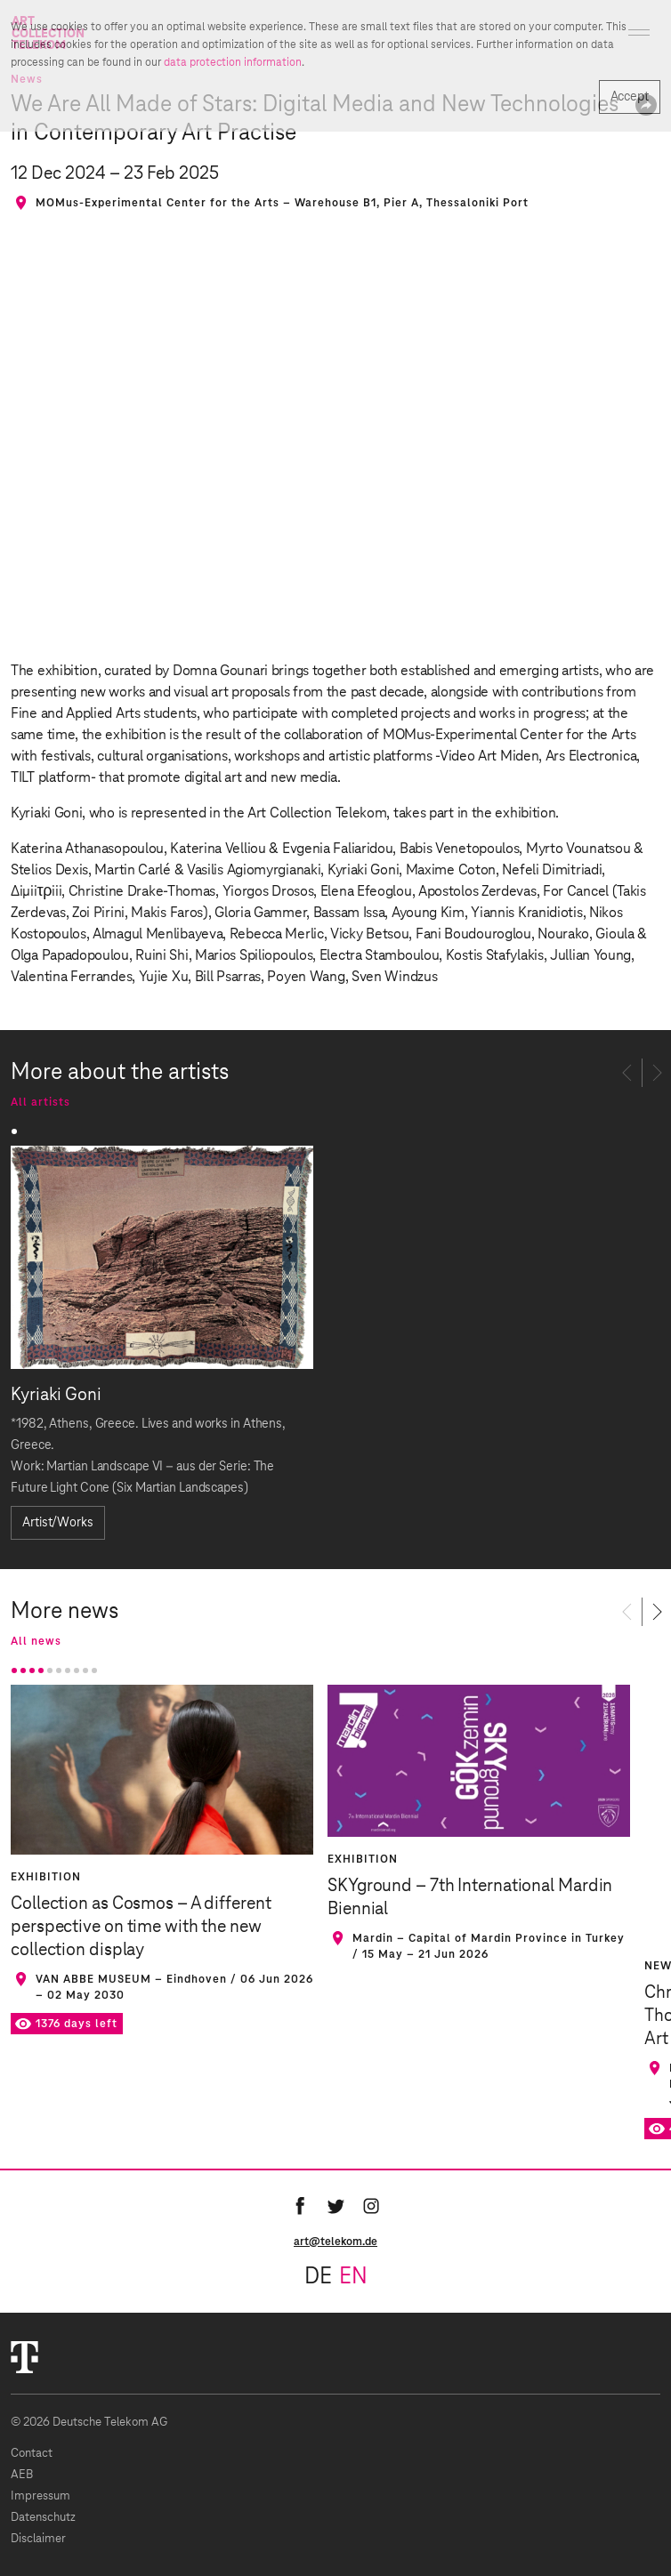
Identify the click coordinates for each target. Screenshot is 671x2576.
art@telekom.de (335, 2241)
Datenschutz (43, 2517)
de (318, 2277)
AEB (22, 2475)
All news (36, 1641)
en (353, 2277)
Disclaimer (38, 2539)
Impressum (40, 2496)
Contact (32, 2453)
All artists (40, 1102)
